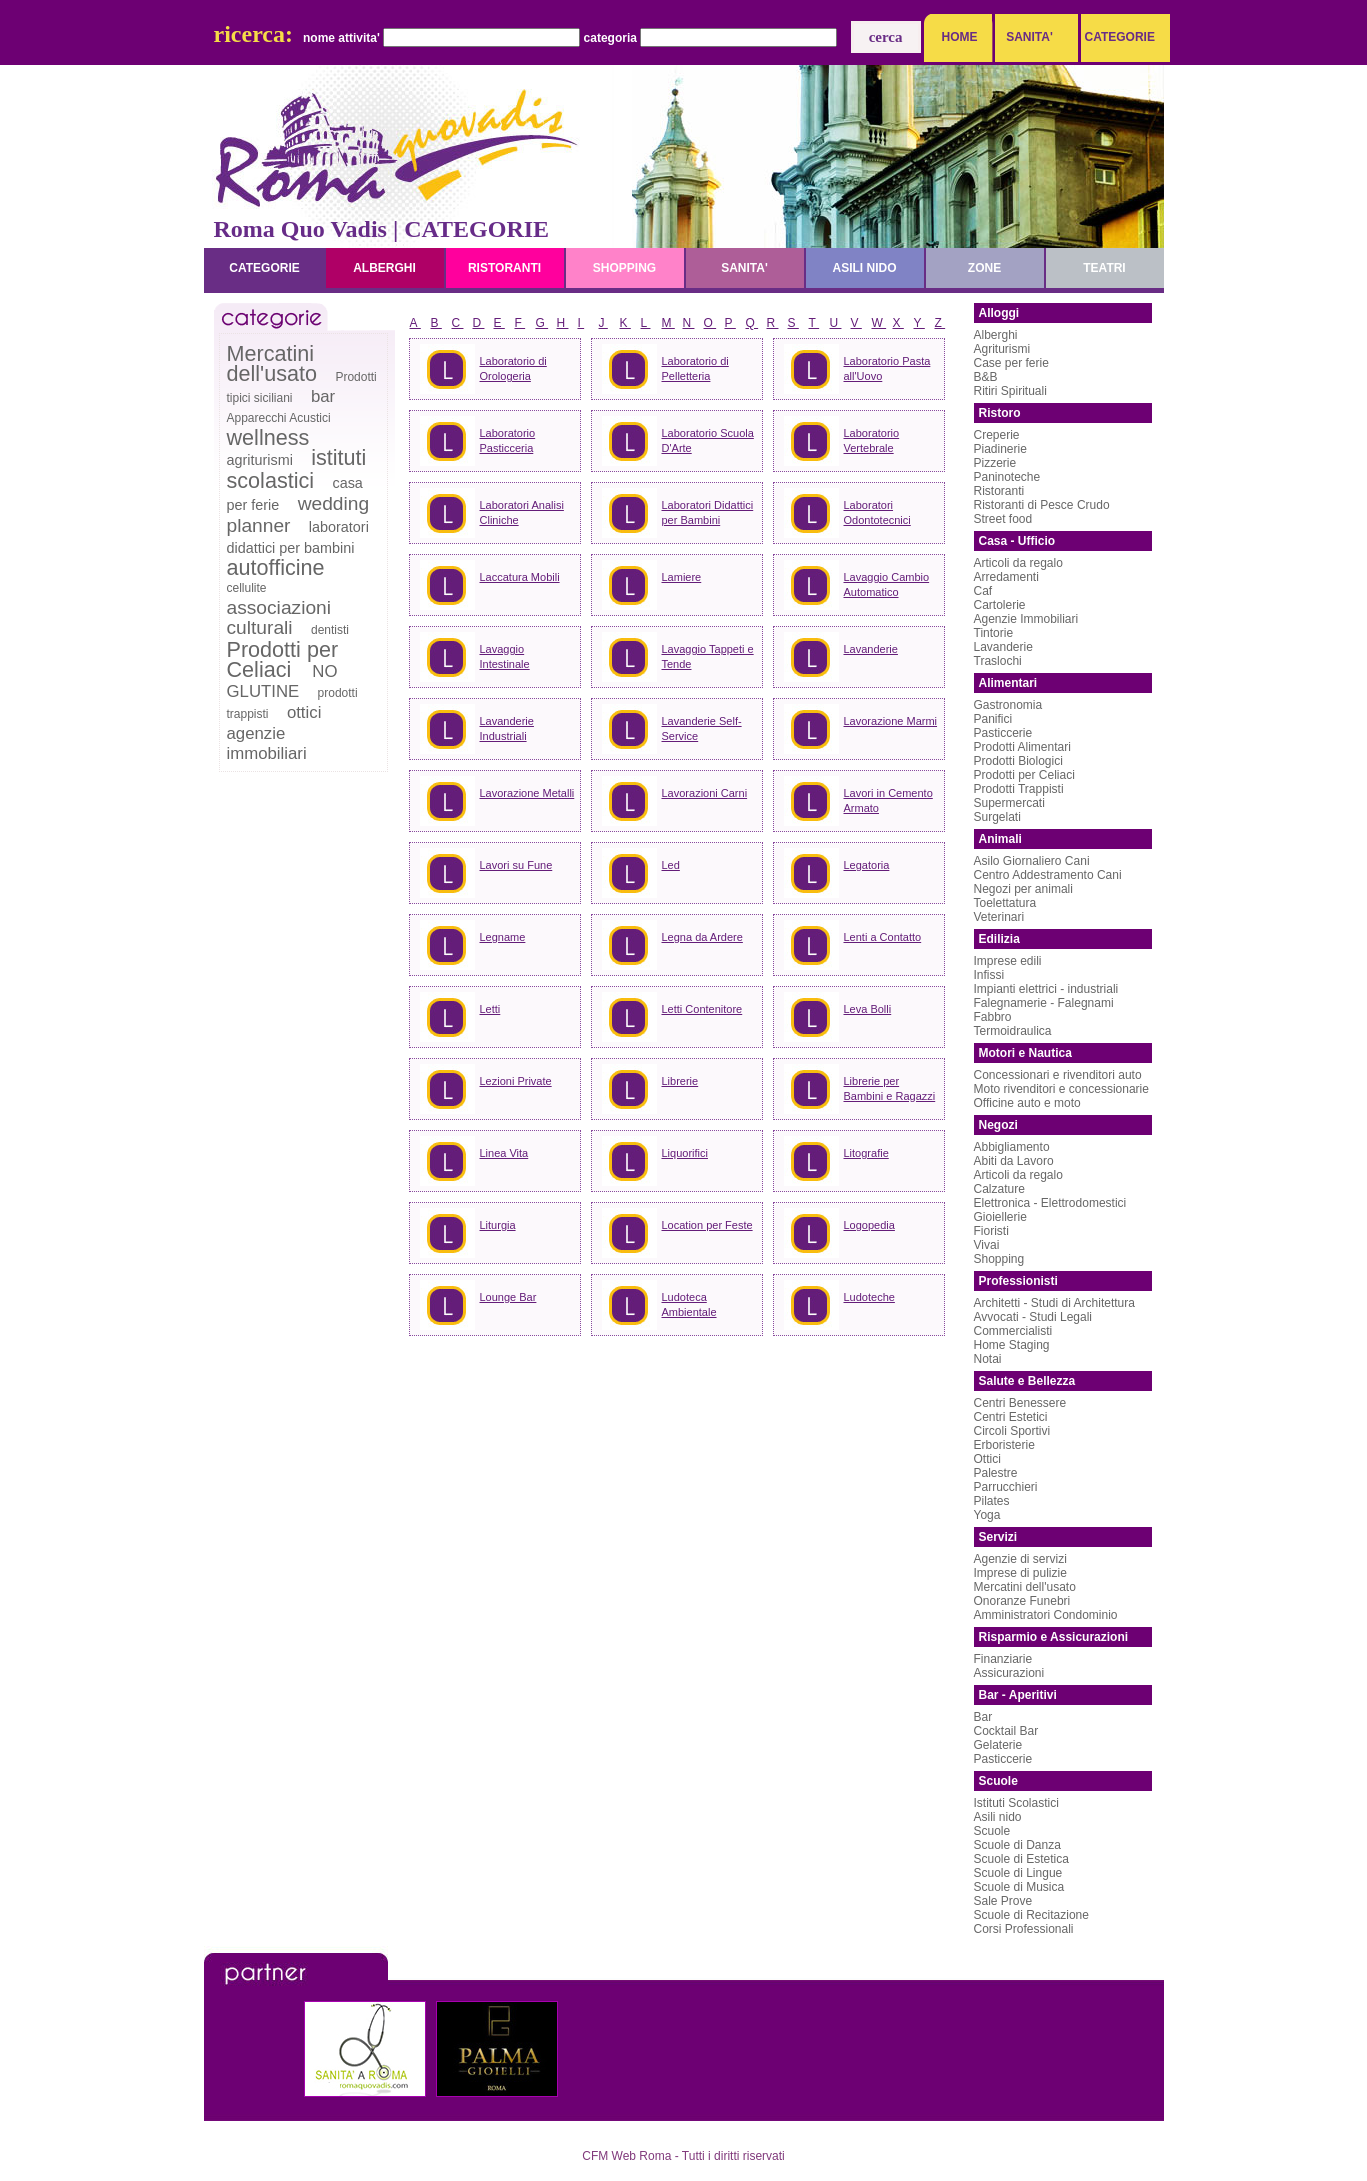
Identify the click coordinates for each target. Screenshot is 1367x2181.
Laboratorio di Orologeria (513, 368)
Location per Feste (707, 1225)
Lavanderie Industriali (507, 728)
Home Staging (1012, 1345)
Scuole (992, 1831)
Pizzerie (995, 463)
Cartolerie (1000, 605)
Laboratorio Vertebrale (872, 440)
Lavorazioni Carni (705, 793)
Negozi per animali (1023, 889)
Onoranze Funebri (1022, 1601)
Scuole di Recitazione (1031, 1915)
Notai (988, 1359)
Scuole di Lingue (1018, 1873)
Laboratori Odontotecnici (877, 512)
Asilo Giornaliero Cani (1032, 861)
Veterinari (999, 917)
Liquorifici (685, 1153)
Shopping (999, 1259)
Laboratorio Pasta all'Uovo (887, 368)
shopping (624, 268)
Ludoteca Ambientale (689, 1304)
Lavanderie (871, 649)
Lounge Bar (508, 1297)
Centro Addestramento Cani (1048, 875)
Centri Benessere (1020, 1403)
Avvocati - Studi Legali (1033, 1317)
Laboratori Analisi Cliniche (522, 512)
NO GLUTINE (282, 681)
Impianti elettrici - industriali (1046, 989)
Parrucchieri (1006, 1487)
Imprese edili (1008, 961)
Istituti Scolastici (1016, 1803)
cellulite (247, 588)
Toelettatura (1005, 903)
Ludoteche (869, 1297)
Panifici (993, 719)
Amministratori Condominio (1046, 1615)
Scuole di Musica (1019, 1887)
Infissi (989, 975)
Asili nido (998, 1817)
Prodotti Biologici (1018, 761)
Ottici (987, 1459)
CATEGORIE (1115, 37)
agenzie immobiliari (267, 743)
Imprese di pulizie (1020, 1573)
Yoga (987, 1515)
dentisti (330, 630)
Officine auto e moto (1027, 1103)
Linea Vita (504, 1153)
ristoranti (504, 268)
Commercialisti (1013, 1331)
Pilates (992, 1501)
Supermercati (1009, 803)
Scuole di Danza (1017, 1845)
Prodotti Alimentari (1022, 747)
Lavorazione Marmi (891, 721)
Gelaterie (998, 1745)
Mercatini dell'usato (272, 363)
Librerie (680, 1081)
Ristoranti (999, 491)
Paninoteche (1007, 477)
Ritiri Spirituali (1010, 391)
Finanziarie (1003, 1659)
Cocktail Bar (1006, 1731)
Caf (983, 591)
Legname (503, 937)
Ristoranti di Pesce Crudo (1042, 505)
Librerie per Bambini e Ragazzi (890, 1088)
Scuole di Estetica (1021, 1859)
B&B (986, 377)
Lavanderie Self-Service (702, 728)
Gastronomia (1008, 705)
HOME (960, 37)
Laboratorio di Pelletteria (695, 368)
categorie (264, 268)
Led (671, 865)
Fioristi (991, 1231)
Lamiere (682, 577)
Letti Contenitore (702, 1009)
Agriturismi (1002, 349)
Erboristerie (1004, 1445)
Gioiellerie (1000, 1217)
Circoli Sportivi (1012, 1431)
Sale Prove (1003, 1901)
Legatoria (867, 865)
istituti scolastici (297, 469)
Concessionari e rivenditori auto (1058, 1075)
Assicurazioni (1009, 1673)
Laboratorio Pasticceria (508, 440)
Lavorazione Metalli (527, 793)
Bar (983, 1717)
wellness (268, 437)
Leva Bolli (868, 1009)
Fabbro (993, 1017)
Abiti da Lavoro (1014, 1161)
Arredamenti (1006, 577)
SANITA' (1029, 37)
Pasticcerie (1003, 733)
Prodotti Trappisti (1019, 789)
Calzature (999, 1189)
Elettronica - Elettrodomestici (1050, 1203)
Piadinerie (1000, 449)
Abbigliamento (1012, 1147)
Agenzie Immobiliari (1026, 619)
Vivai (987, 1245)
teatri (1104, 268)
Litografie (866, 1153)
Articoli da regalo (1018, 563)
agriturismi (260, 460)
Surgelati (997, 817)
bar (323, 396)
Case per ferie (1011, 363)
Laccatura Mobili (520, 577)
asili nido (864, 268)
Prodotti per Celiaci (283, 659)
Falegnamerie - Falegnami (1044, 1003)
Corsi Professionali (1024, 1929)
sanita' (744, 268)
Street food (1003, 519)
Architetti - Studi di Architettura (1054, 1303)
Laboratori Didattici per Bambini (708, 512)
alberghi (384, 268)
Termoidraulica (1013, 1031)
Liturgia (498, 1225)
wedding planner (298, 514)
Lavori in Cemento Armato (888, 800)
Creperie (997, 435)
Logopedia (869, 1225)
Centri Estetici (1011, 1417)
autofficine (276, 567)
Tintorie (994, 633)
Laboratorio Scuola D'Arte (708, 440)
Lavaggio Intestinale (505, 656)
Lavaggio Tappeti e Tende (708, 656)
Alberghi (996, 335)
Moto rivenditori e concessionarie (1061, 1089)
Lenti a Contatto (883, 937)
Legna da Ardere (702, 937)
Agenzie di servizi (1020, 1559)
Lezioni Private (516, 1081)
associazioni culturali (279, 617)
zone (984, 268)
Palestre (996, 1473)
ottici (304, 712)
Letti (490, 1009)
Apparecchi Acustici (279, 418)
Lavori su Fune (516, 865)
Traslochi (998, 661)
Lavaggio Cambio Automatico (887, 584)
